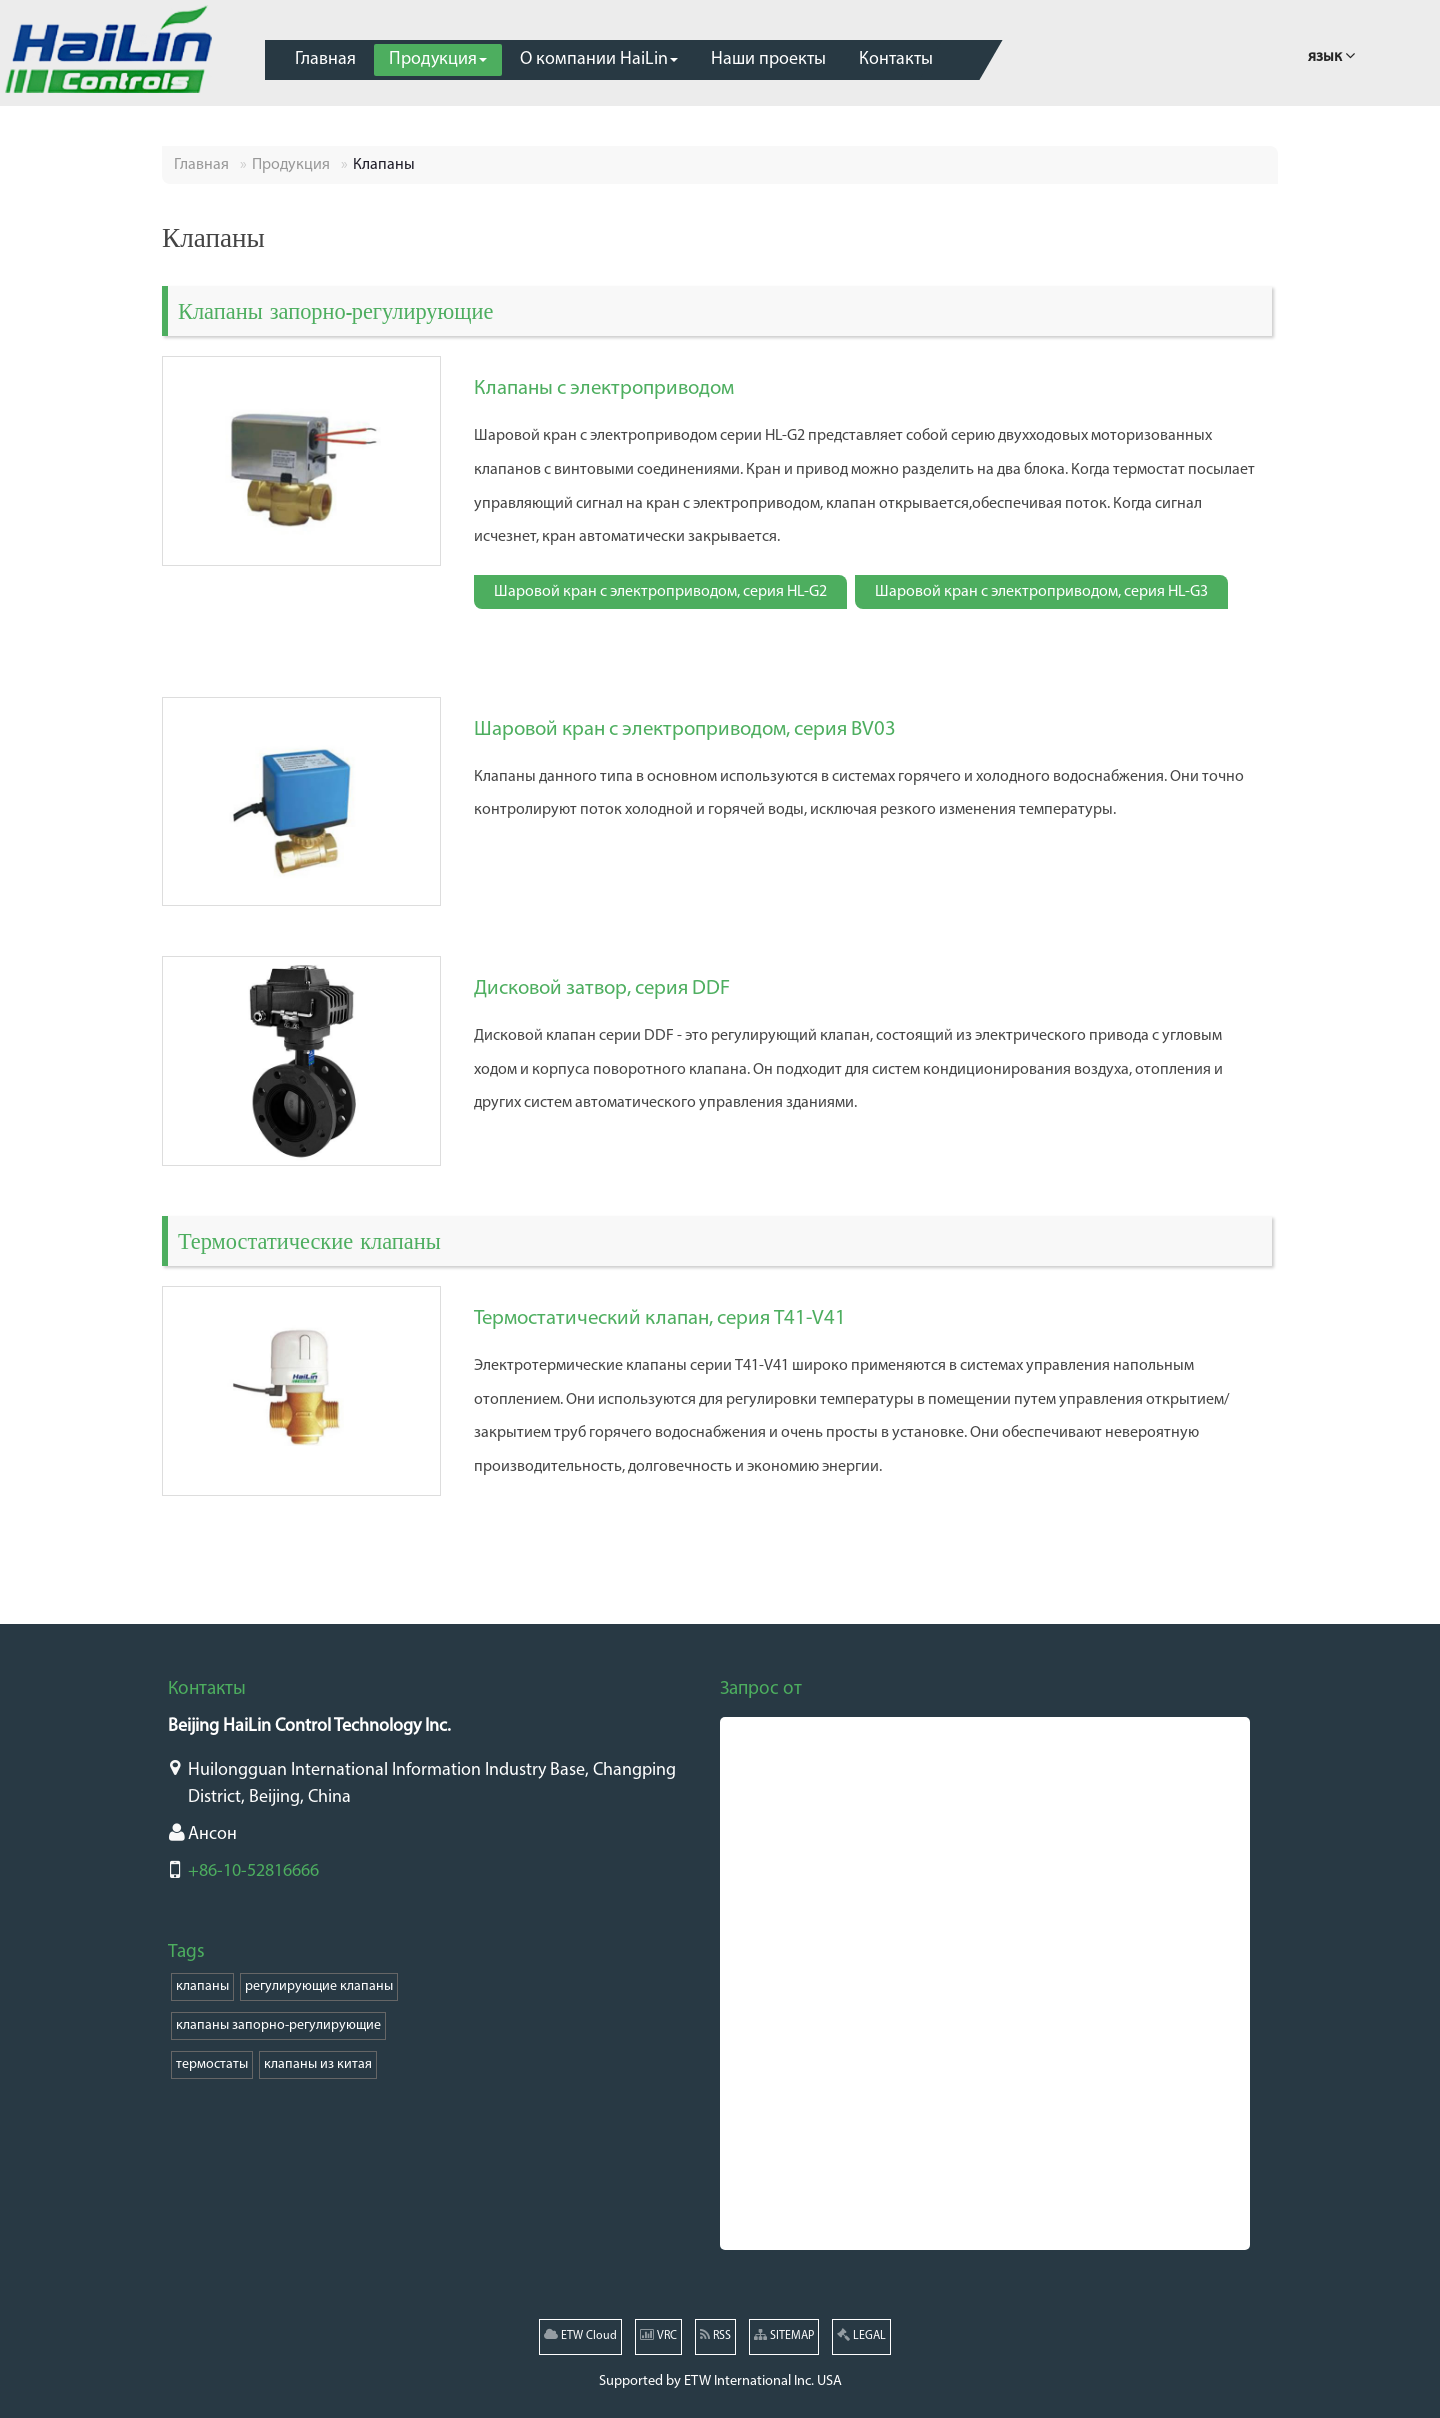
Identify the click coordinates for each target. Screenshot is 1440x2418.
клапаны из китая (318, 2064)
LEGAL (861, 2335)
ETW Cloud (580, 2335)
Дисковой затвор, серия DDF (602, 988)
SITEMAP (784, 2335)
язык (1331, 54)
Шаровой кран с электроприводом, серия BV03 (685, 729)
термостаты (212, 2064)
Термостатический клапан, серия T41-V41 (660, 1318)
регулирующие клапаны (319, 1986)
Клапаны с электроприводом (604, 388)
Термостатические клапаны (309, 1240)
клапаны (202, 1986)
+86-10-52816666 (253, 1871)
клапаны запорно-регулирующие (278, 2025)
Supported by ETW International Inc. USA (720, 2381)
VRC (658, 2335)
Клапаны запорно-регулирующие (335, 310)
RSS (715, 2335)
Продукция (291, 165)
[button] (438, 60)
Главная (201, 165)
